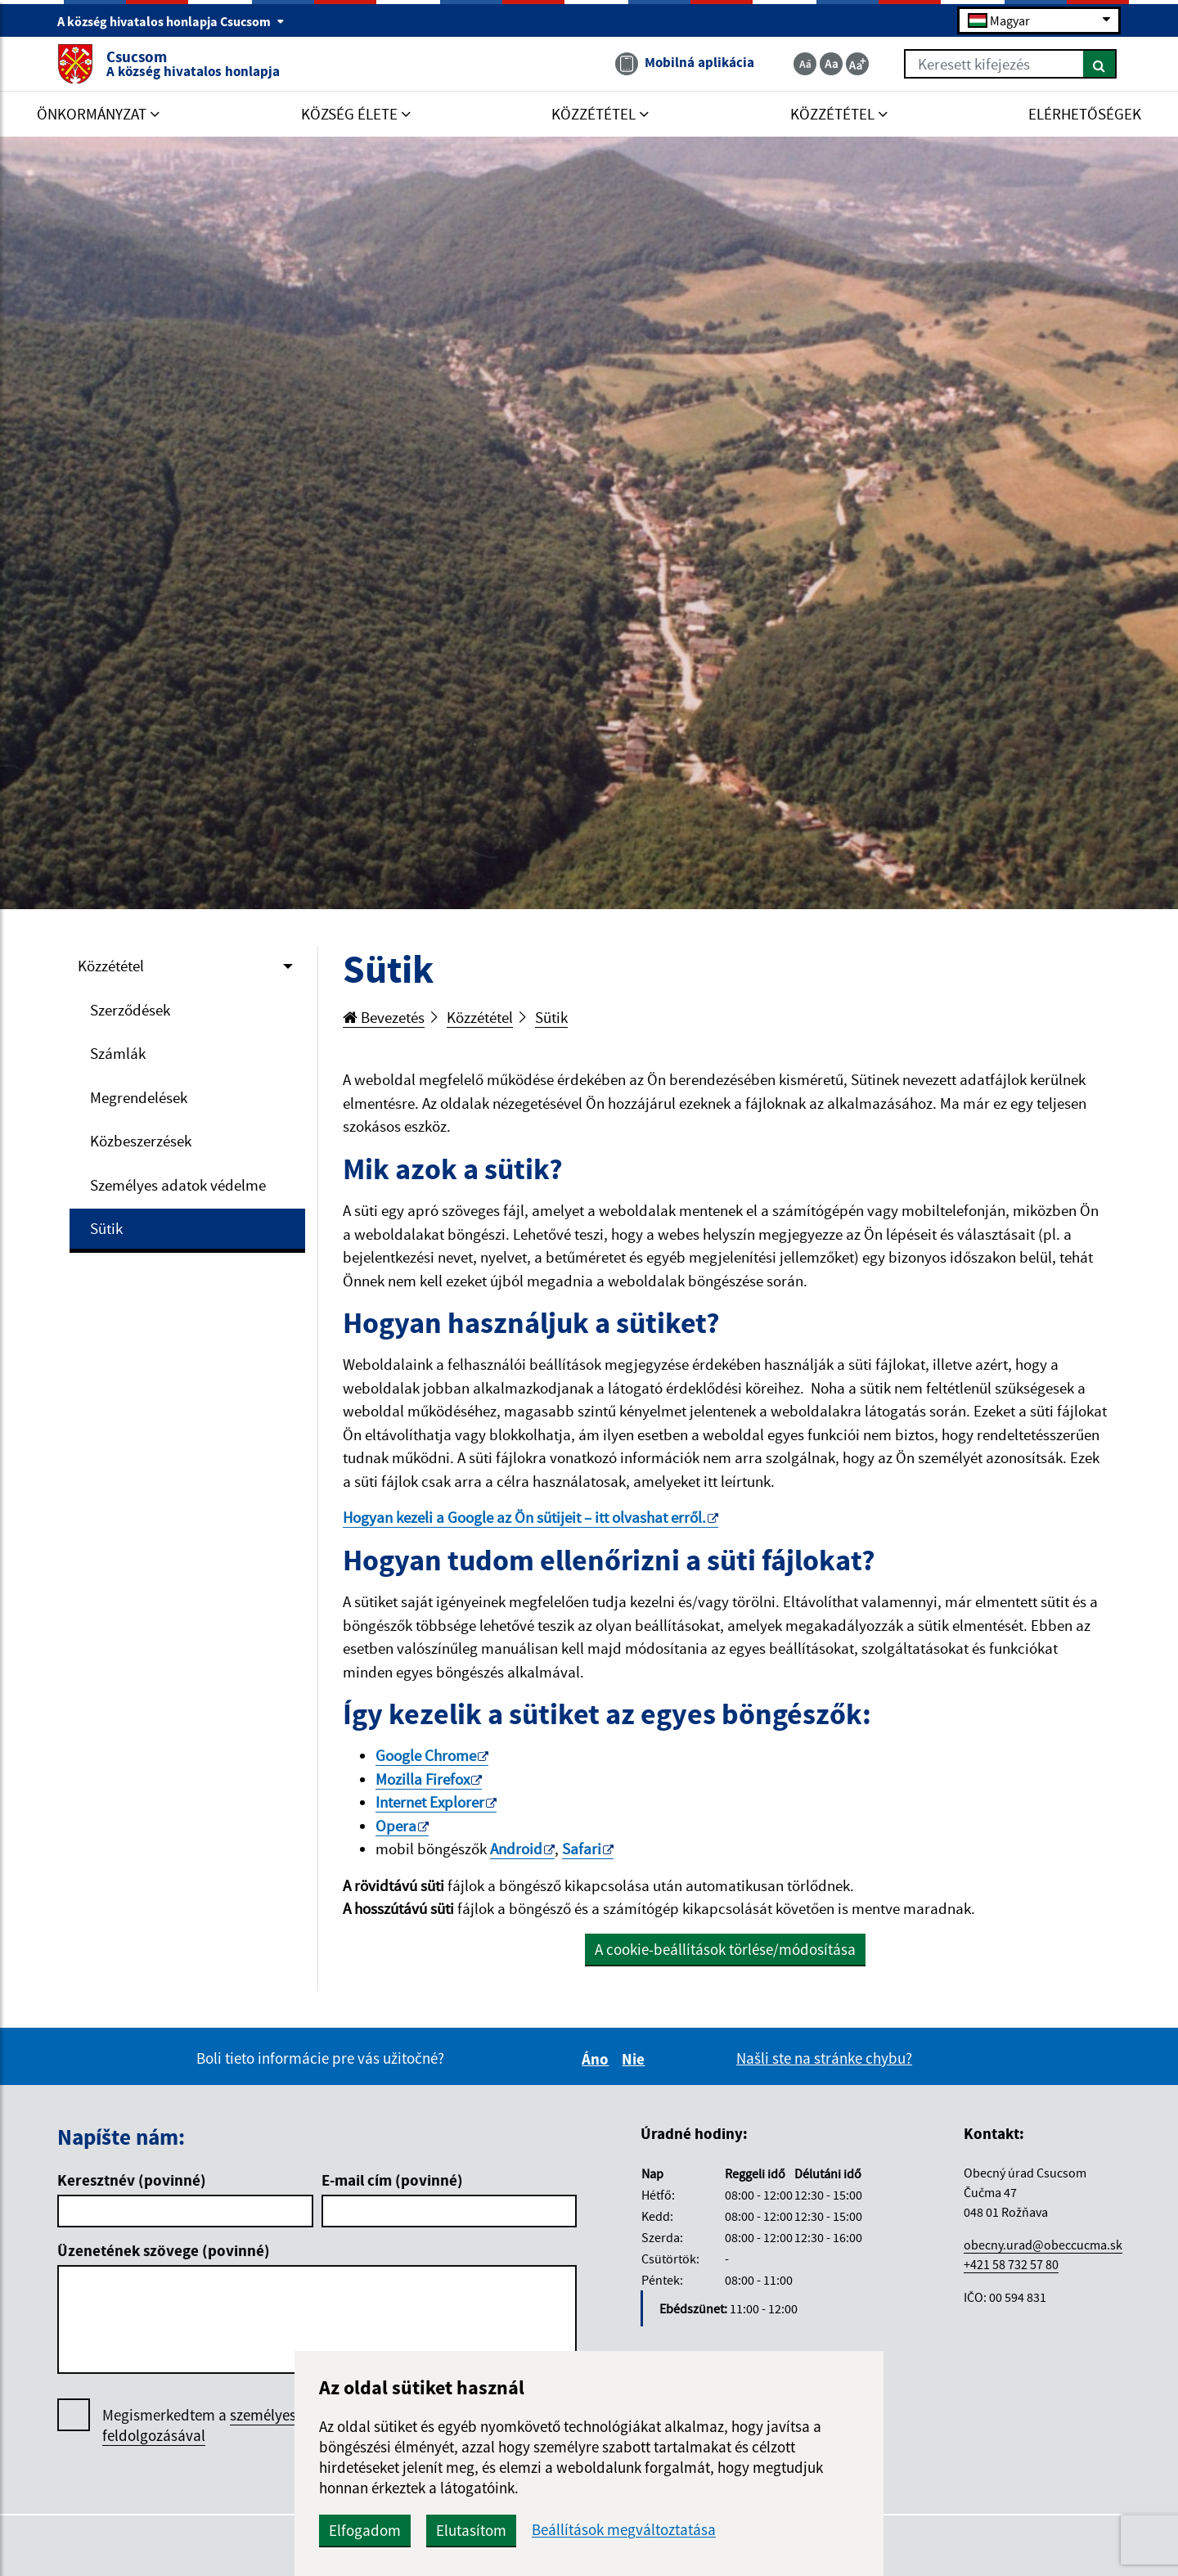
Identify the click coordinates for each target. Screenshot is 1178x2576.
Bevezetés (384, 1017)
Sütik (106, 1228)
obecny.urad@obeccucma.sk (1043, 2244)
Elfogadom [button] (365, 2530)
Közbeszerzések (140, 1141)
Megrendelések (138, 1097)
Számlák (118, 1053)
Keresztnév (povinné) (131, 2180)
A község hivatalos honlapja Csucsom (171, 21)
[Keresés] (1100, 64)
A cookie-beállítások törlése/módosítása (725, 1949)
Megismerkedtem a (223, 2425)
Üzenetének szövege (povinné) (163, 2250)
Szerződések (130, 1010)
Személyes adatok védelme (178, 1185)
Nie (636, 2059)
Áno (598, 2059)
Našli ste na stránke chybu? (824, 2058)
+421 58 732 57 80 (1011, 2264)
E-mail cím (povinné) (392, 2180)
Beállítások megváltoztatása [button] (624, 2530)
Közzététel (111, 965)
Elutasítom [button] (471, 2530)
